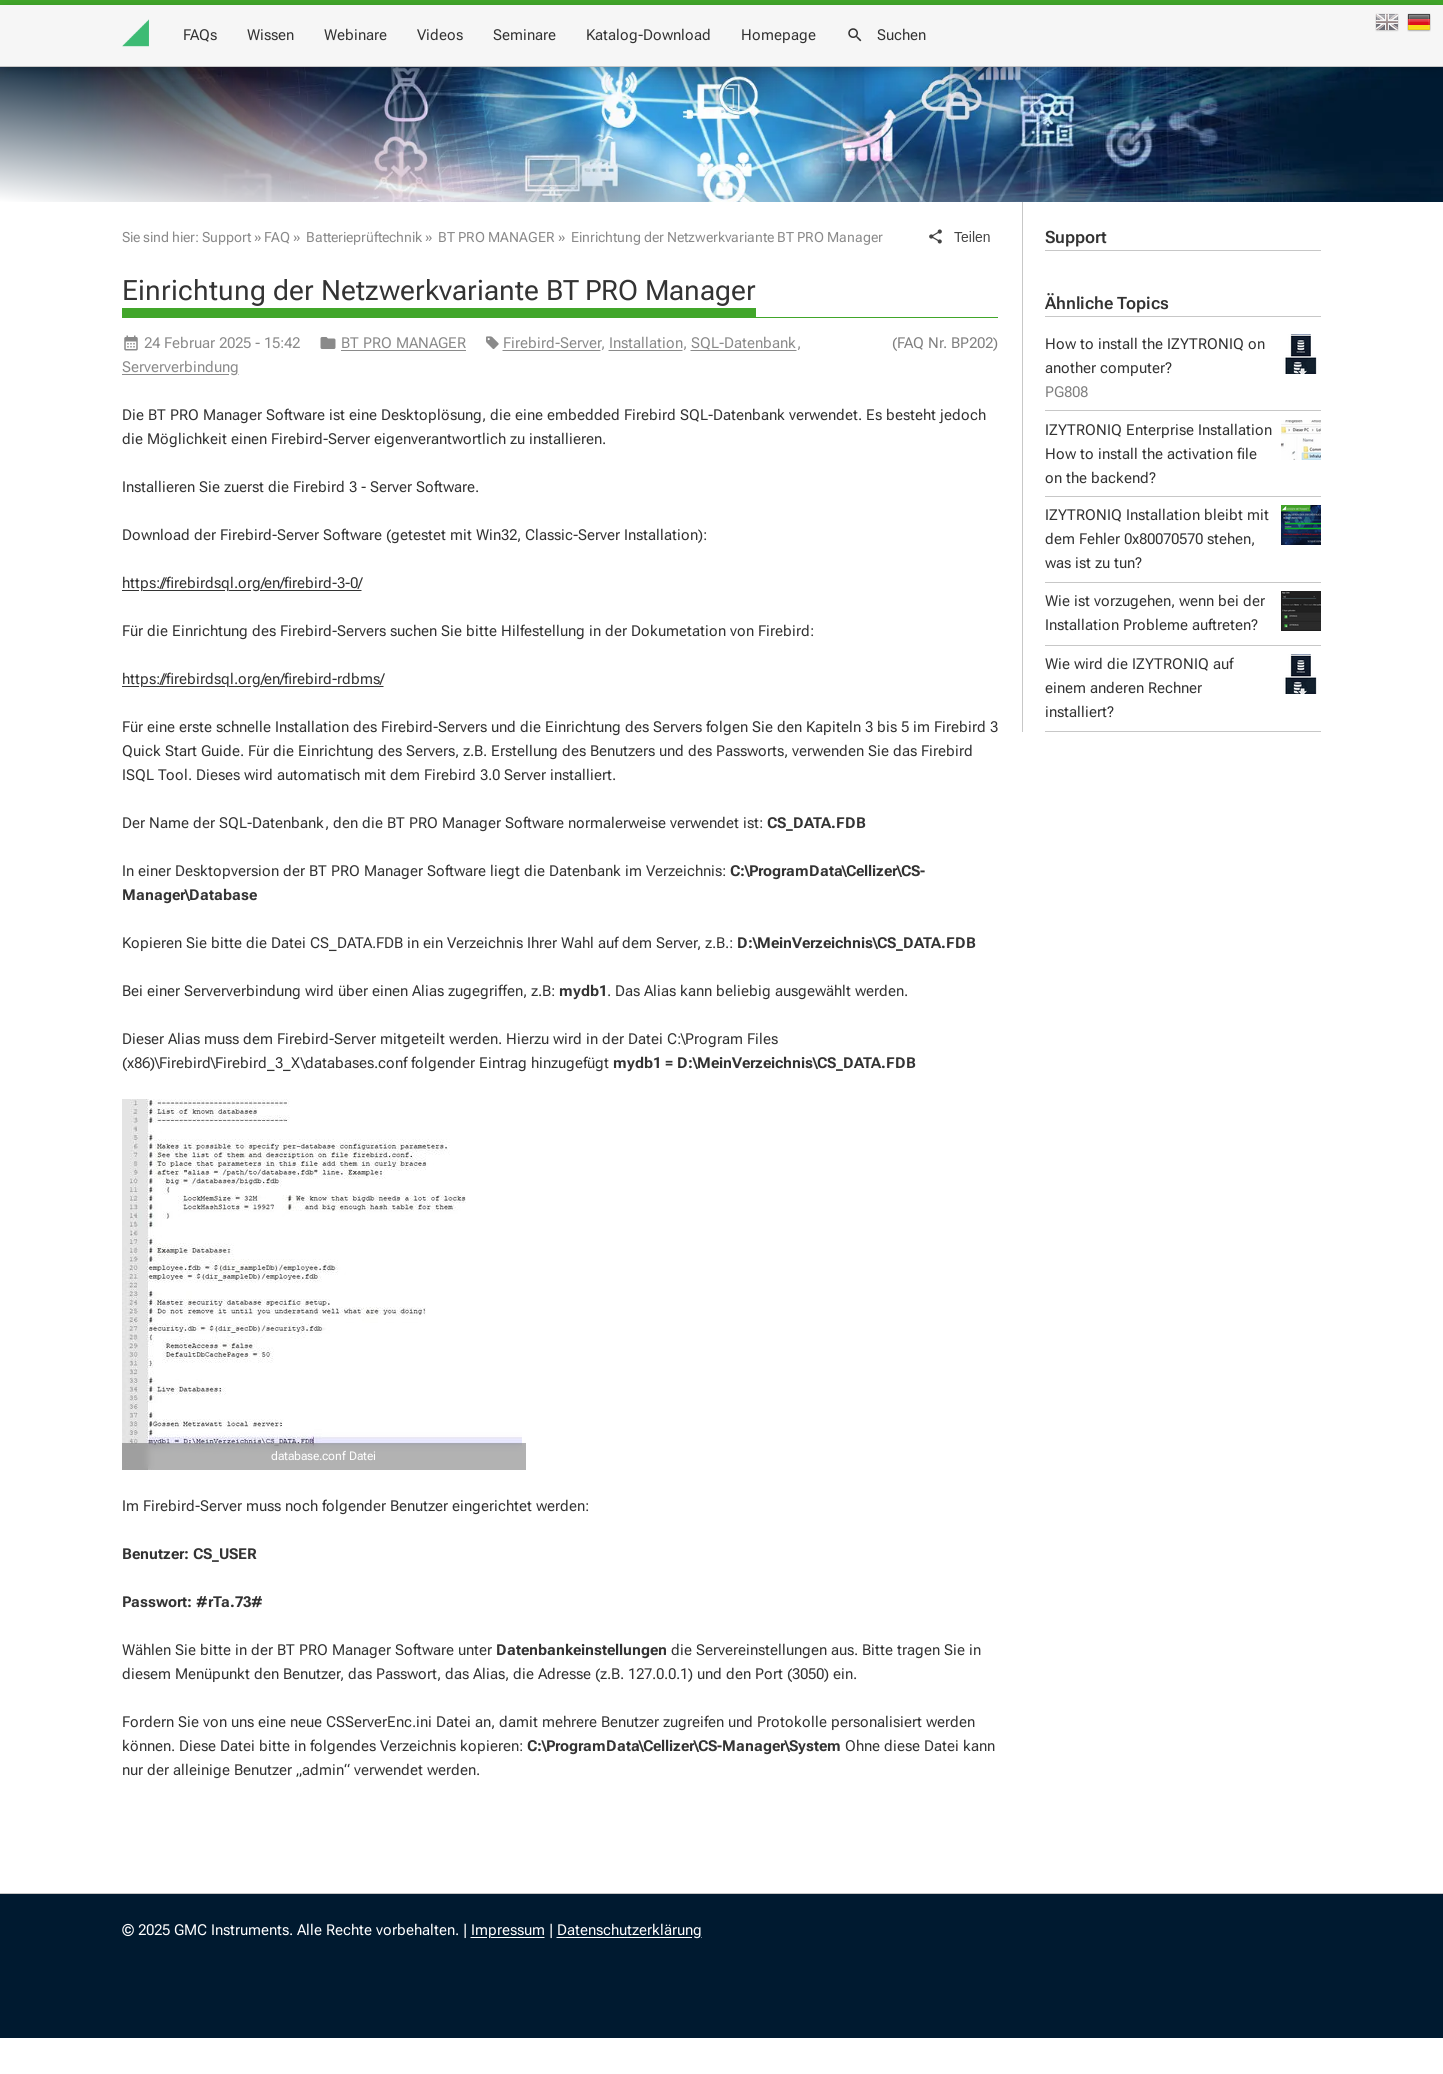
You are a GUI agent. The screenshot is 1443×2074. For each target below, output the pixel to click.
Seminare (905, 60)
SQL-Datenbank (744, 379)
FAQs (581, 60)
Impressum (508, 1966)
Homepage (1159, 60)
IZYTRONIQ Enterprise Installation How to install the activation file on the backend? (1183, 488)
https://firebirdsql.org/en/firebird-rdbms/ (253, 715)
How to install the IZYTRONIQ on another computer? (1183, 404)
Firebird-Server (552, 379)
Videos (821, 60)
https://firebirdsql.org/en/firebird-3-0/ (242, 619)
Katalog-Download (1029, 60)
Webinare (736, 60)
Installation (646, 379)
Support (1076, 273)
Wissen (651, 60)
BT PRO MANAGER (496, 273)
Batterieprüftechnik (364, 273)
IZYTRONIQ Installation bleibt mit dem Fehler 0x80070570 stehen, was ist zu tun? (1183, 574)
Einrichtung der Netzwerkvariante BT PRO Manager (727, 273)
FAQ (277, 273)
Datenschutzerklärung (629, 1966)
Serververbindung (180, 403)
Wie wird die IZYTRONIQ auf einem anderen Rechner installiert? (1183, 722)
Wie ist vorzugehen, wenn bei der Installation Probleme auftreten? (1183, 647)
